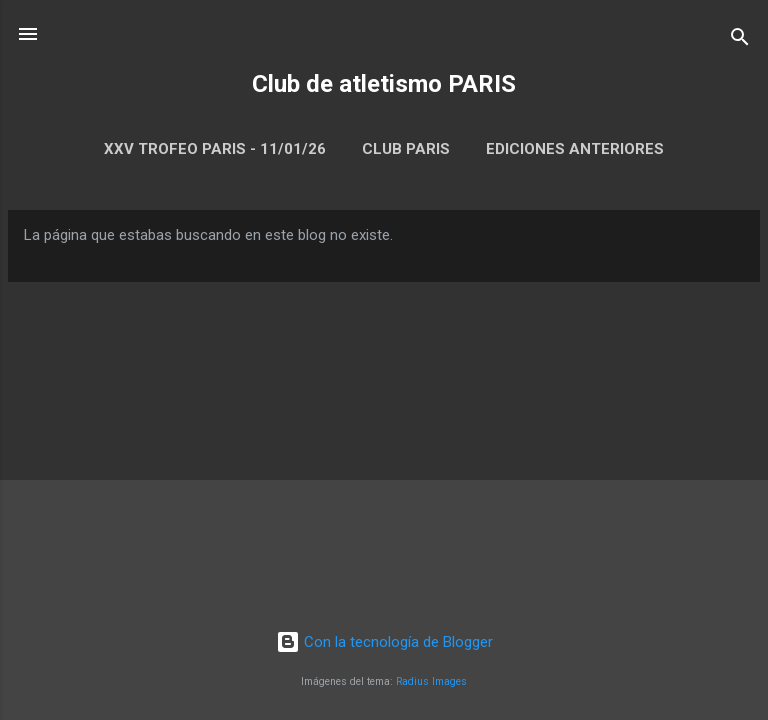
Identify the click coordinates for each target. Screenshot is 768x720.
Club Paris (406, 149)
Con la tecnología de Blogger (384, 642)
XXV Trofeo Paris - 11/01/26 (215, 149)
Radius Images (431, 681)
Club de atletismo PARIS (384, 84)
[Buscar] (740, 40)
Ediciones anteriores (575, 149)
